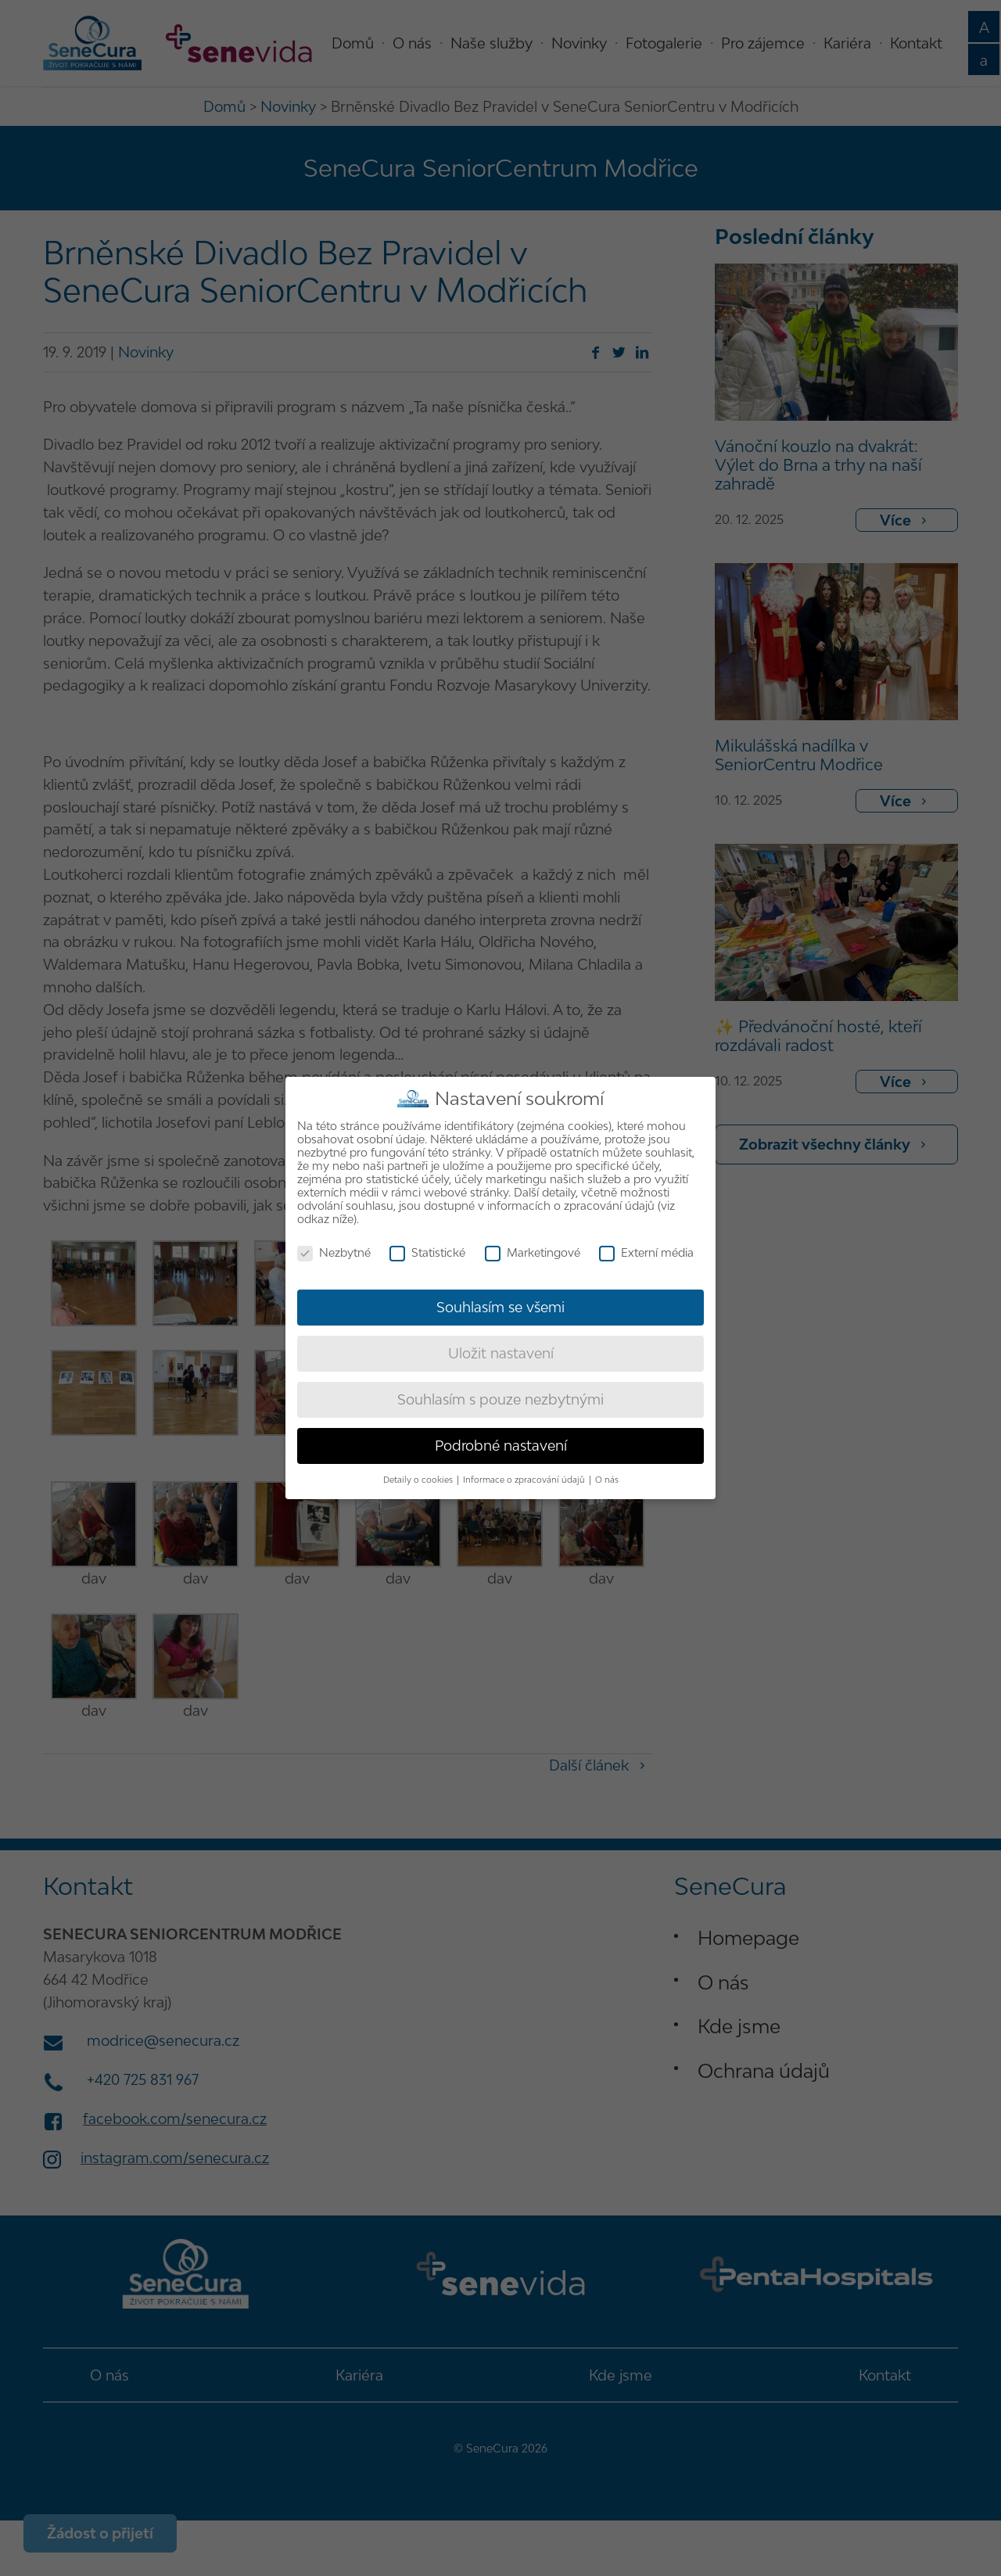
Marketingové (532, 1252)
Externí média (646, 1252)
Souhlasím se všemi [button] (500, 1307)
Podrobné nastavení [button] (501, 1445)
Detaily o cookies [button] (419, 1479)
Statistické (427, 1252)
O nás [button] (607, 1479)
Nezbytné (334, 1252)
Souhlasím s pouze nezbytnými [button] (500, 1399)
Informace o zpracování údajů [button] (525, 1479)
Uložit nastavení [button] (501, 1353)
